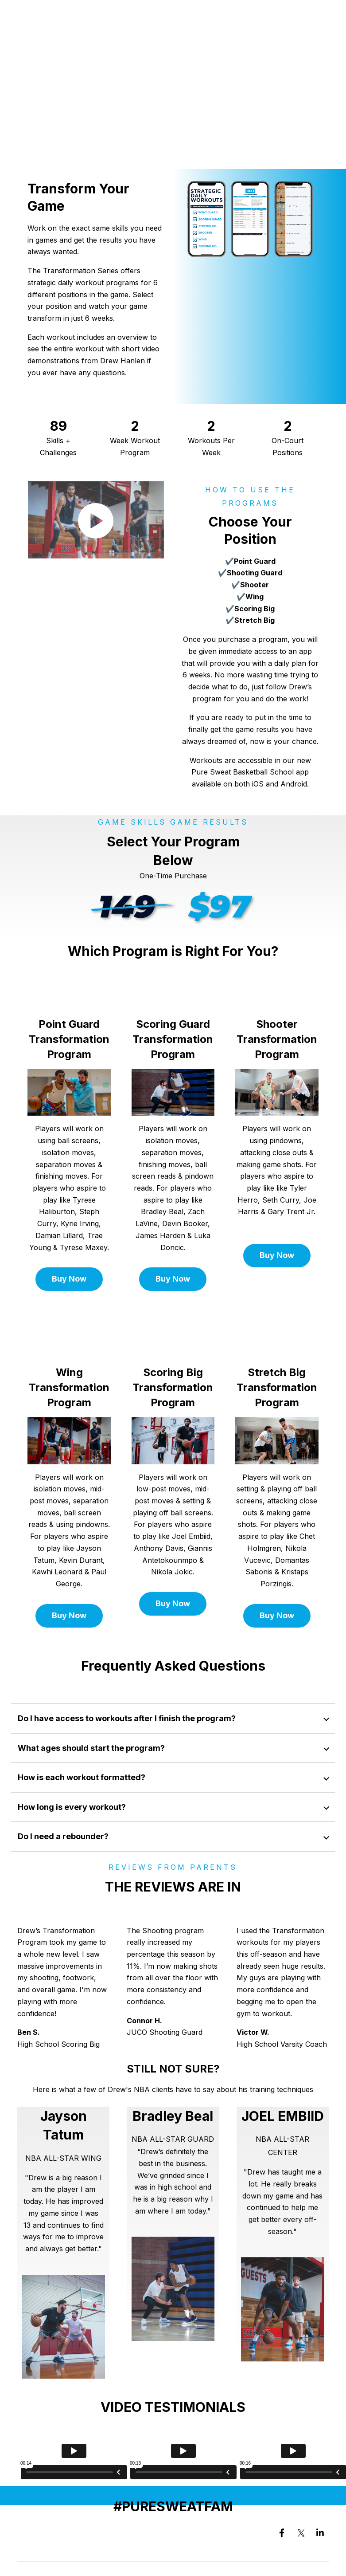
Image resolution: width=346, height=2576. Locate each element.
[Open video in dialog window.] (95, 515)
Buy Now (69, 1278)
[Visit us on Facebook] (282, 2533)
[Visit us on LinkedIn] (320, 2533)
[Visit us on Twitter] (301, 2533)
